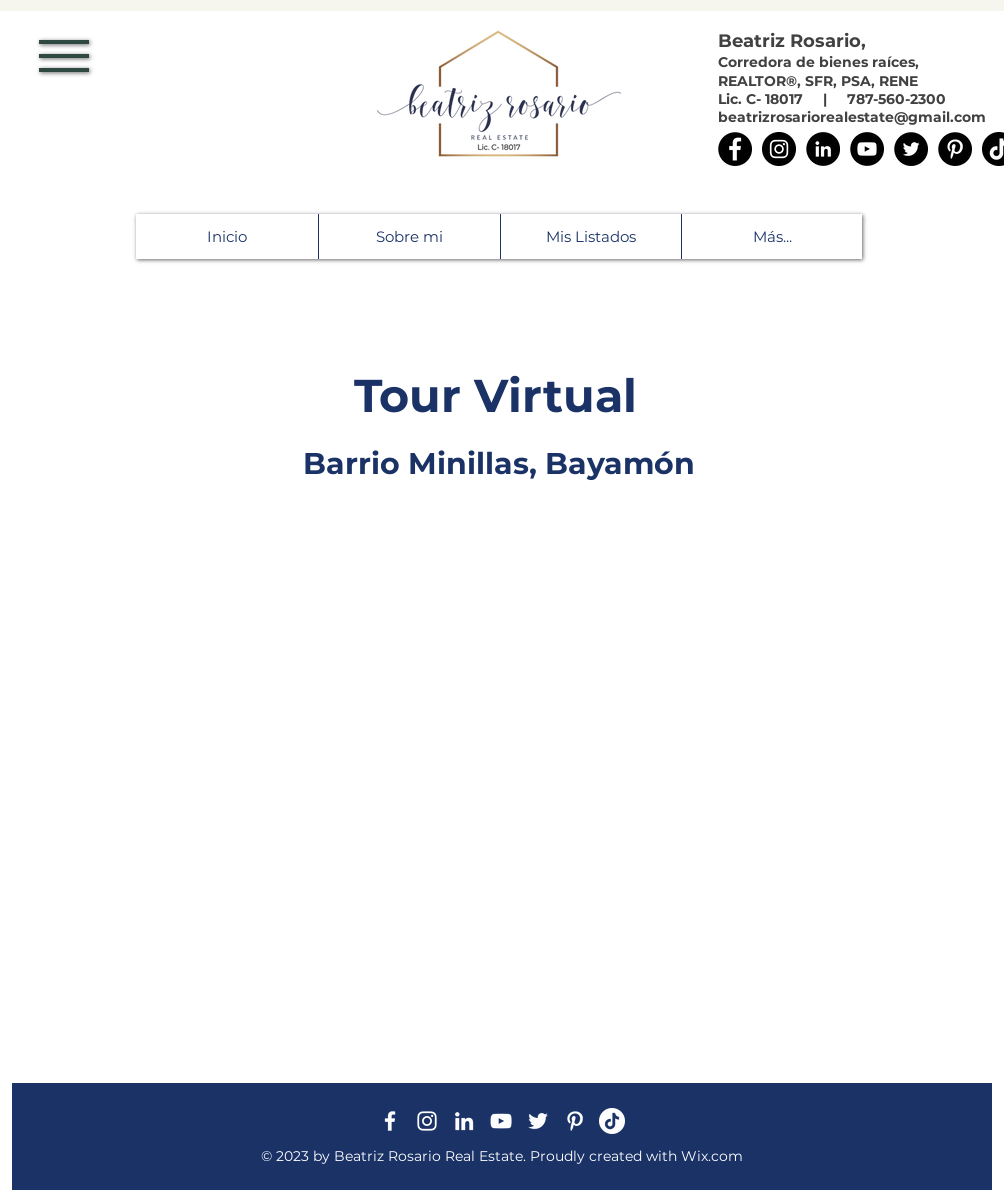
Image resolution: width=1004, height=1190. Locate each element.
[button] (64, 56)
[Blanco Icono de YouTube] (501, 1121)
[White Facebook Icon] (390, 1121)
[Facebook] (735, 149)
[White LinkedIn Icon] (464, 1121)
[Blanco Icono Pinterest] (575, 1121)
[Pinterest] (955, 149)
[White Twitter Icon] (538, 1121)
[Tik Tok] (612, 1121)
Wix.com (712, 1156)
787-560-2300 (898, 99)
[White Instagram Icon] (427, 1121)
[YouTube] (867, 149)
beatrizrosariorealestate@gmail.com (852, 117)
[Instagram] (779, 149)
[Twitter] (911, 149)
